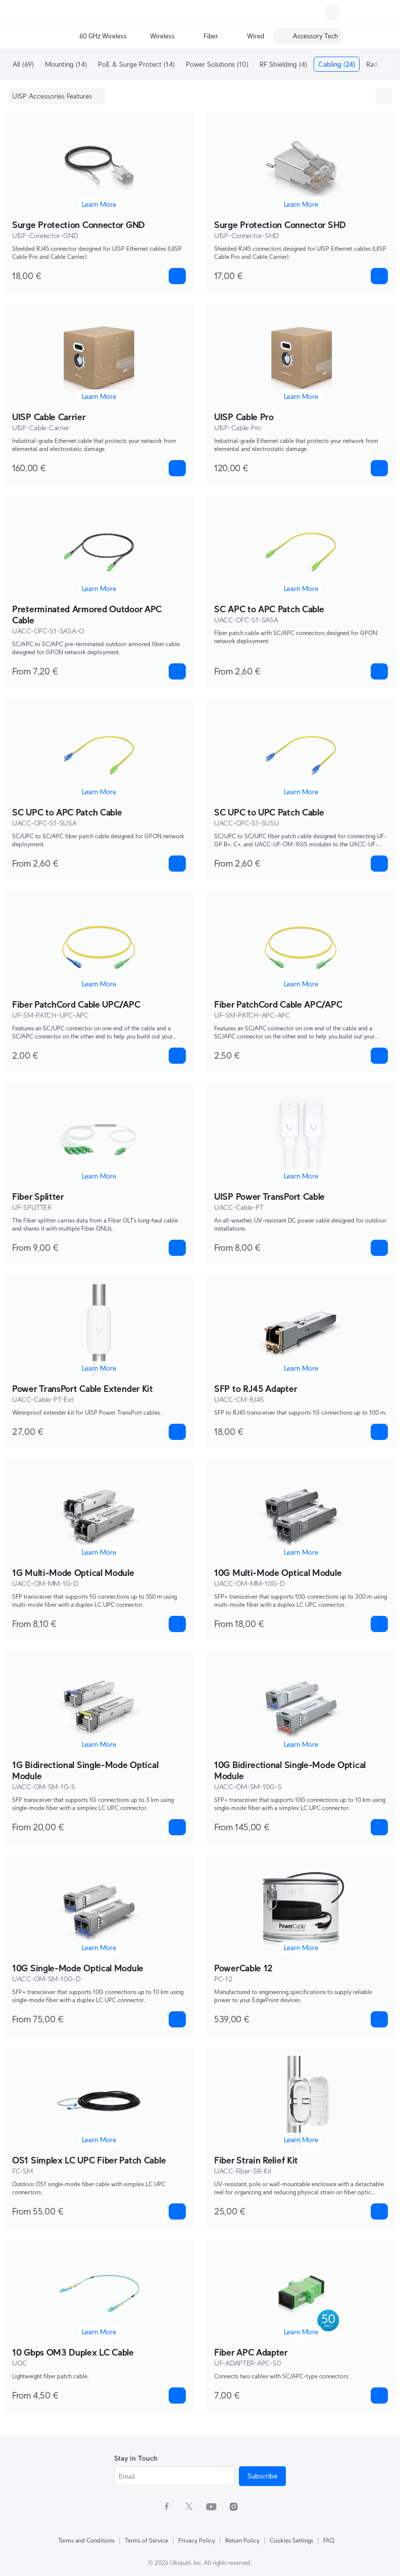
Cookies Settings (291, 2540)
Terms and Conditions (86, 2540)
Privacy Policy (196, 2540)
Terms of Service (146, 2540)
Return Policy (242, 2540)
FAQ (328, 2540)
